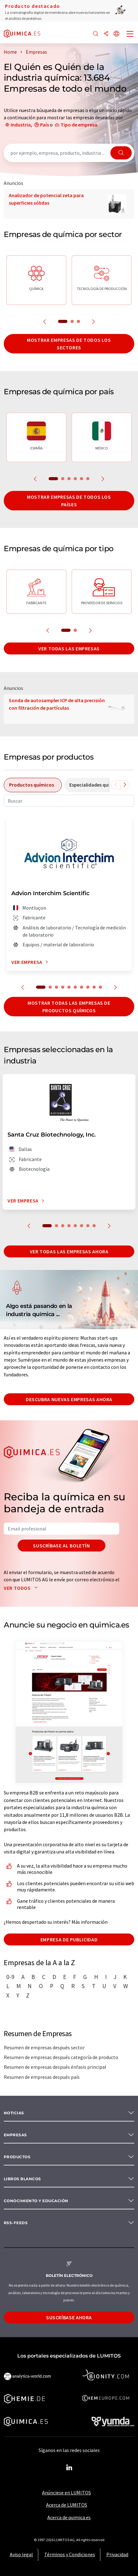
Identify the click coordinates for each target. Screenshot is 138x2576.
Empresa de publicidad (69, 1939)
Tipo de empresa (79, 124)
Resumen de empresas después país (42, 2077)
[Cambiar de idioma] (116, 34)
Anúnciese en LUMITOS (66, 2492)
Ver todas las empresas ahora (69, 1251)
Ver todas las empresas (69, 648)
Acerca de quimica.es (69, 2517)
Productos (17, 2156)
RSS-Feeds (16, 2222)
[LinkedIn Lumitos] (69, 2468)
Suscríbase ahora (69, 2317)
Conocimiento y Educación (36, 2200)
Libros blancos (22, 2178)
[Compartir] (106, 34)
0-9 (10, 1977)
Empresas (15, 2134)
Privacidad (117, 2554)
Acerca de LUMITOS (66, 2505)
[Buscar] (95, 34)
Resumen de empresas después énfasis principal (55, 2067)
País (44, 124)
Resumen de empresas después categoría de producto (61, 2057)
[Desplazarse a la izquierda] (115, 784)
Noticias (14, 2113)
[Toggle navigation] (130, 34)
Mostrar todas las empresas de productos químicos (69, 1007)
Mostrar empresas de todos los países (69, 501)
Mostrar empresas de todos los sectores (69, 344)
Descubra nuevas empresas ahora (69, 1399)
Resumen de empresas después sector (44, 2047)
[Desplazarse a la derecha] (125, 784)
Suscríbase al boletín (61, 1545)
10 (100, 987)
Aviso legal (21, 2554)
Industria (21, 124)
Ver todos (22, 1588)
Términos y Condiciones (69, 2554)
